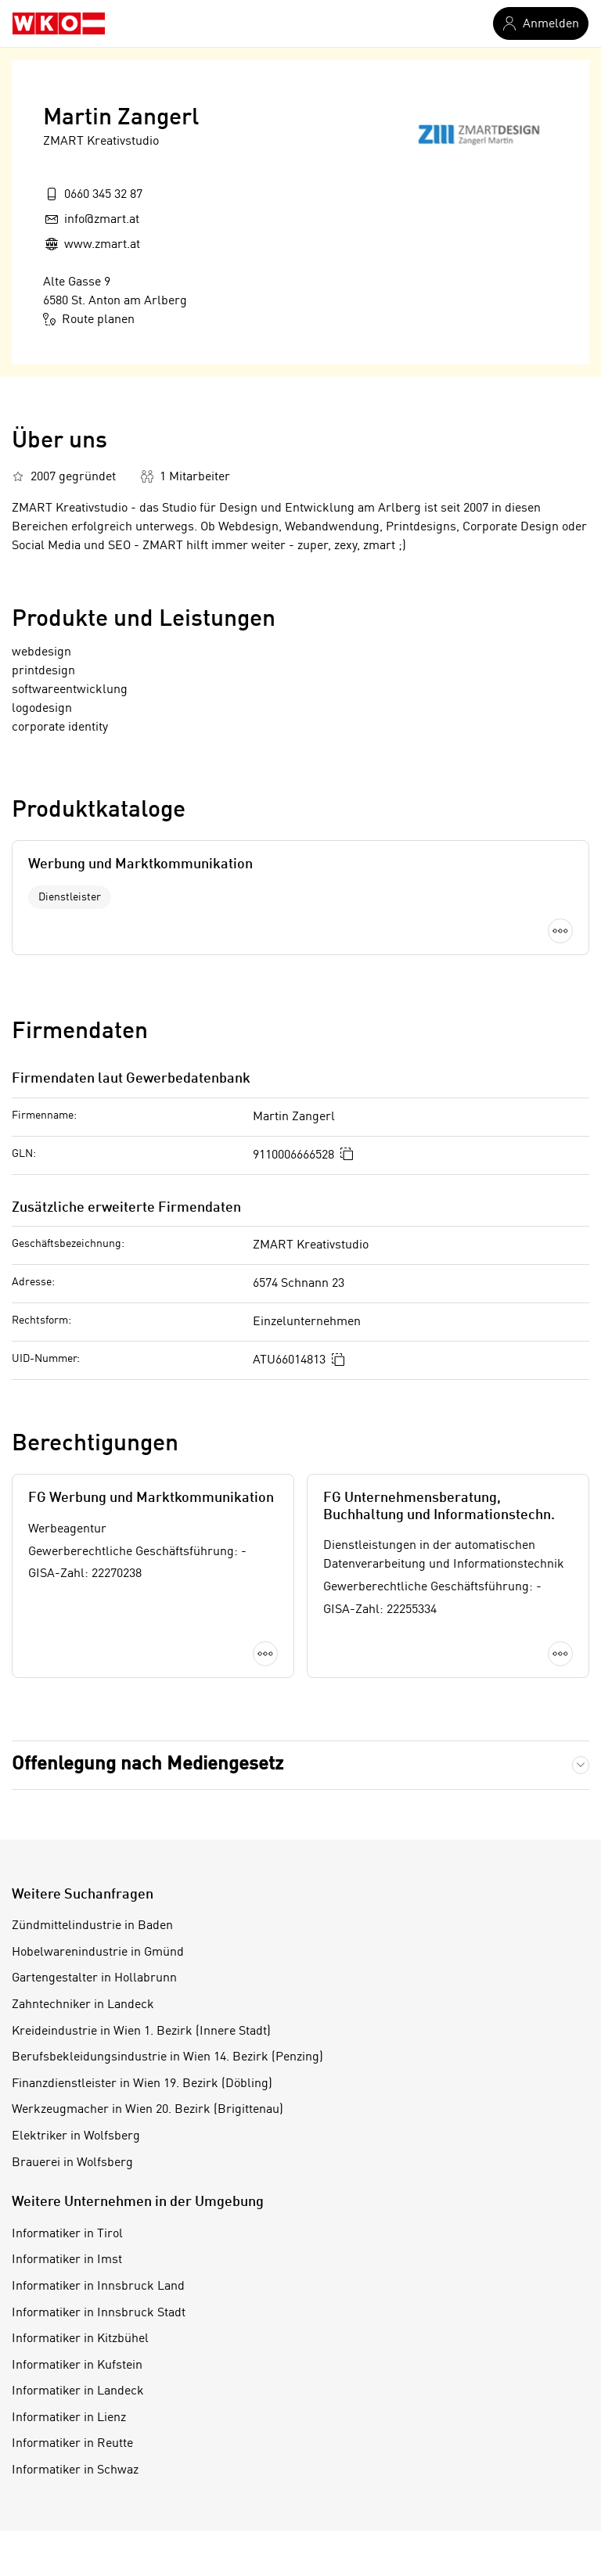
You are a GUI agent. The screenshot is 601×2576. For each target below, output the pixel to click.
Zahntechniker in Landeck (83, 2005)
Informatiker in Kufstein (77, 2365)
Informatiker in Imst (67, 2260)
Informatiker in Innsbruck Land (98, 2286)
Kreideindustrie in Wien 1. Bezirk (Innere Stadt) (141, 2031)
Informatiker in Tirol (67, 2234)
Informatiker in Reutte (72, 2444)
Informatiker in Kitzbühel (80, 2339)
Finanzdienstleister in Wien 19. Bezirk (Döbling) (142, 2084)
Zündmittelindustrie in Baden (92, 1926)
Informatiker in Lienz (69, 2418)
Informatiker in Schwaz (75, 2470)
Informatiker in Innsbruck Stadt (98, 2313)
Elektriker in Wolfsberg (76, 2136)
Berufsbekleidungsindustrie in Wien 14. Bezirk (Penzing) (167, 2057)
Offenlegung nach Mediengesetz (147, 1764)
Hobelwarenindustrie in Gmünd (98, 1952)
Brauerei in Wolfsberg (72, 2163)
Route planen (89, 319)
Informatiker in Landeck (78, 2391)
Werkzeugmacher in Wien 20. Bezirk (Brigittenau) (147, 2110)
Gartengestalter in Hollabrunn (94, 1978)
